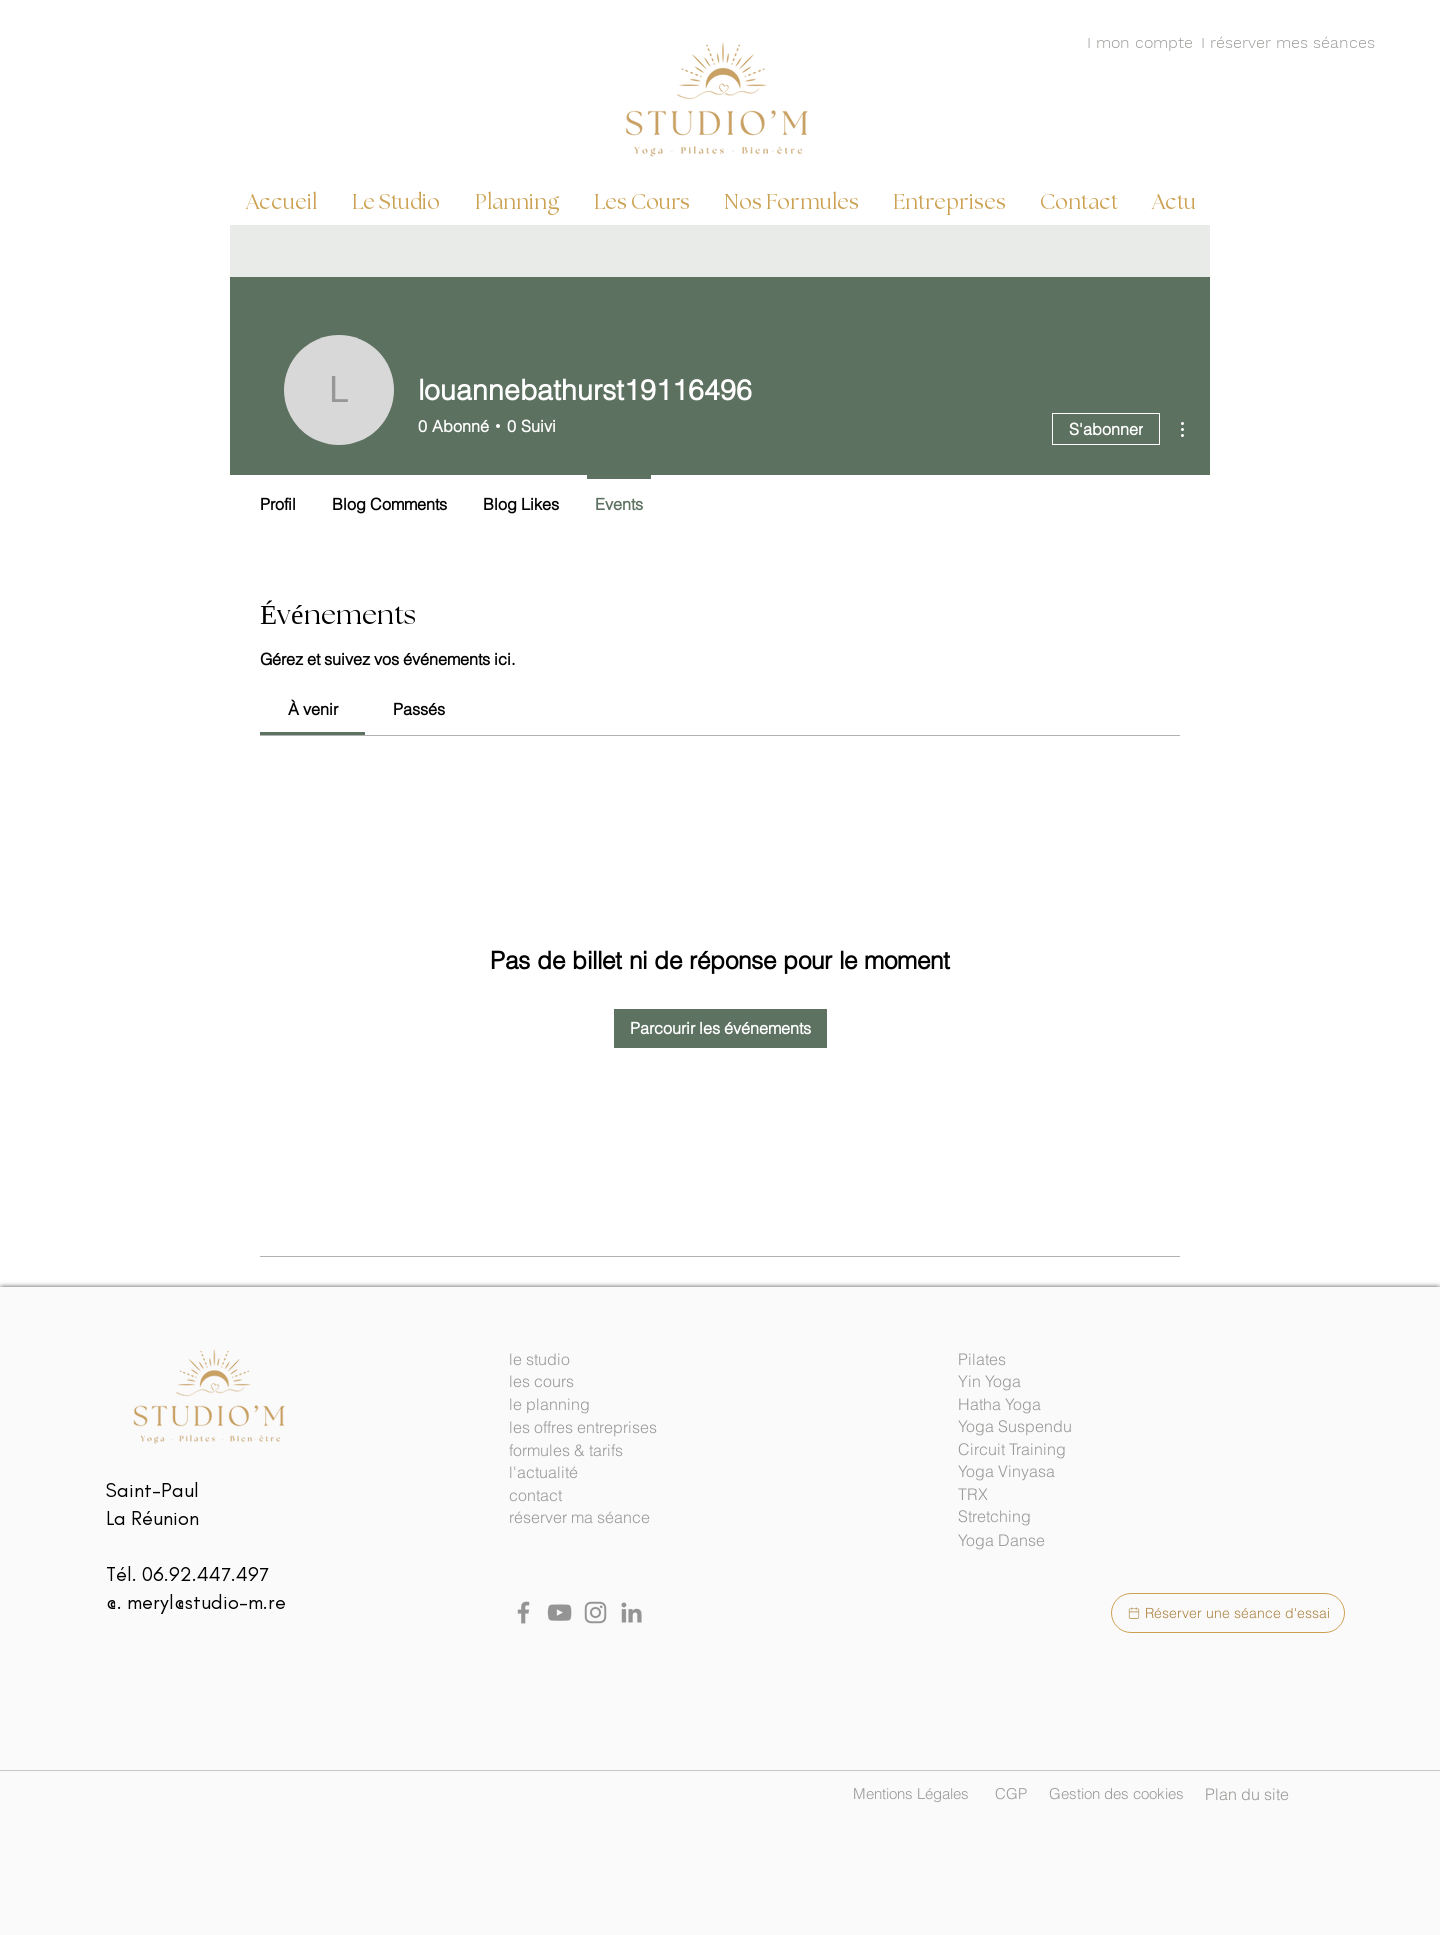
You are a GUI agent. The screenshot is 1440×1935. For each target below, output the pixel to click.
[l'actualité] (595, 1473)
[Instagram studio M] (595, 1612)
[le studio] (595, 1360)
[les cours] (595, 1382)
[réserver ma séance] (595, 1518)
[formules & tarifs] (595, 1451)
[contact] (595, 1496)
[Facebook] (523, 1612)
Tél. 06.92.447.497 (187, 1574)
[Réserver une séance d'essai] (1228, 1613)
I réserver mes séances (1288, 42)
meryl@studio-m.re (206, 1602)
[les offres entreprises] (595, 1428)
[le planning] (595, 1405)
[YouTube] (559, 1612)
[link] (313, 709)
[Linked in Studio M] (631, 1612)
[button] (1044, 1360)
